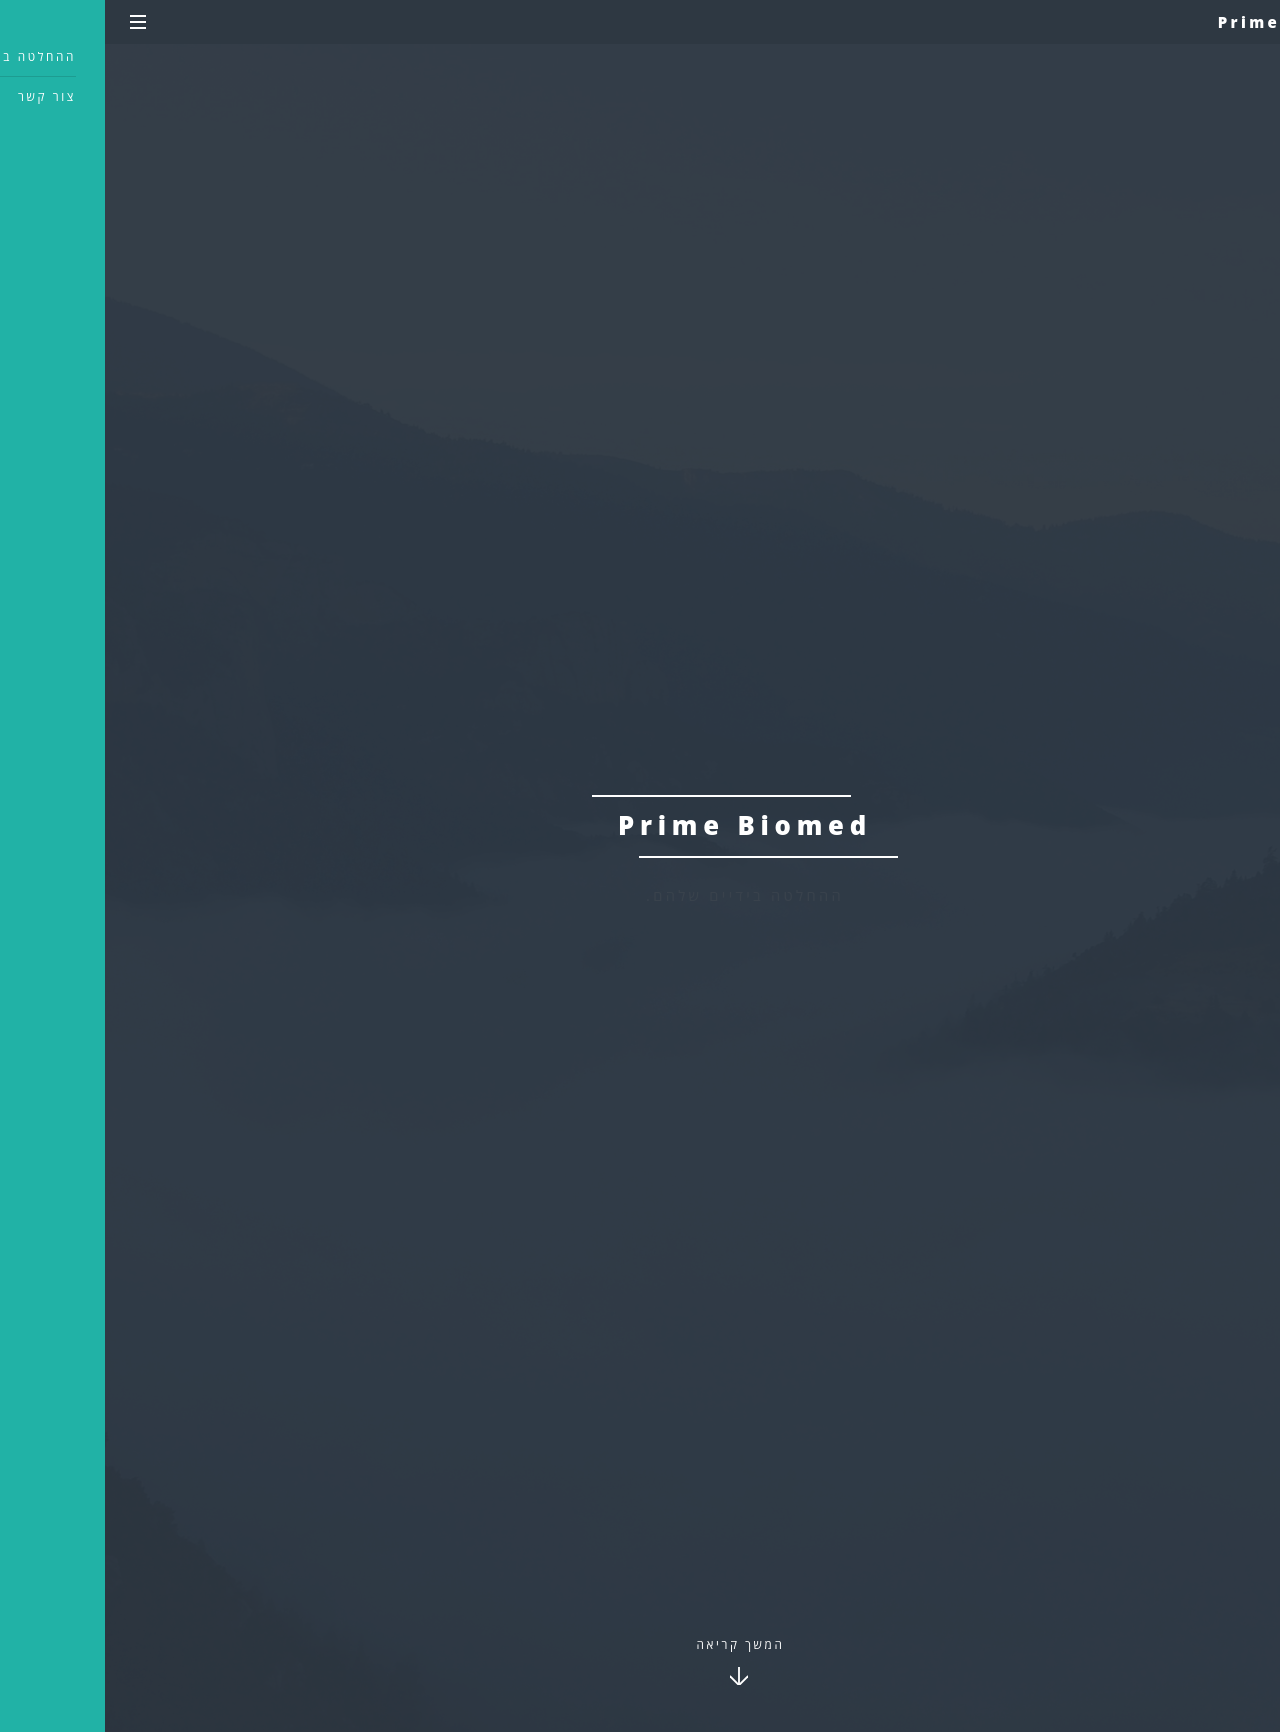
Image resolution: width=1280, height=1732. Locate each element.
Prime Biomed (1187, 22)
